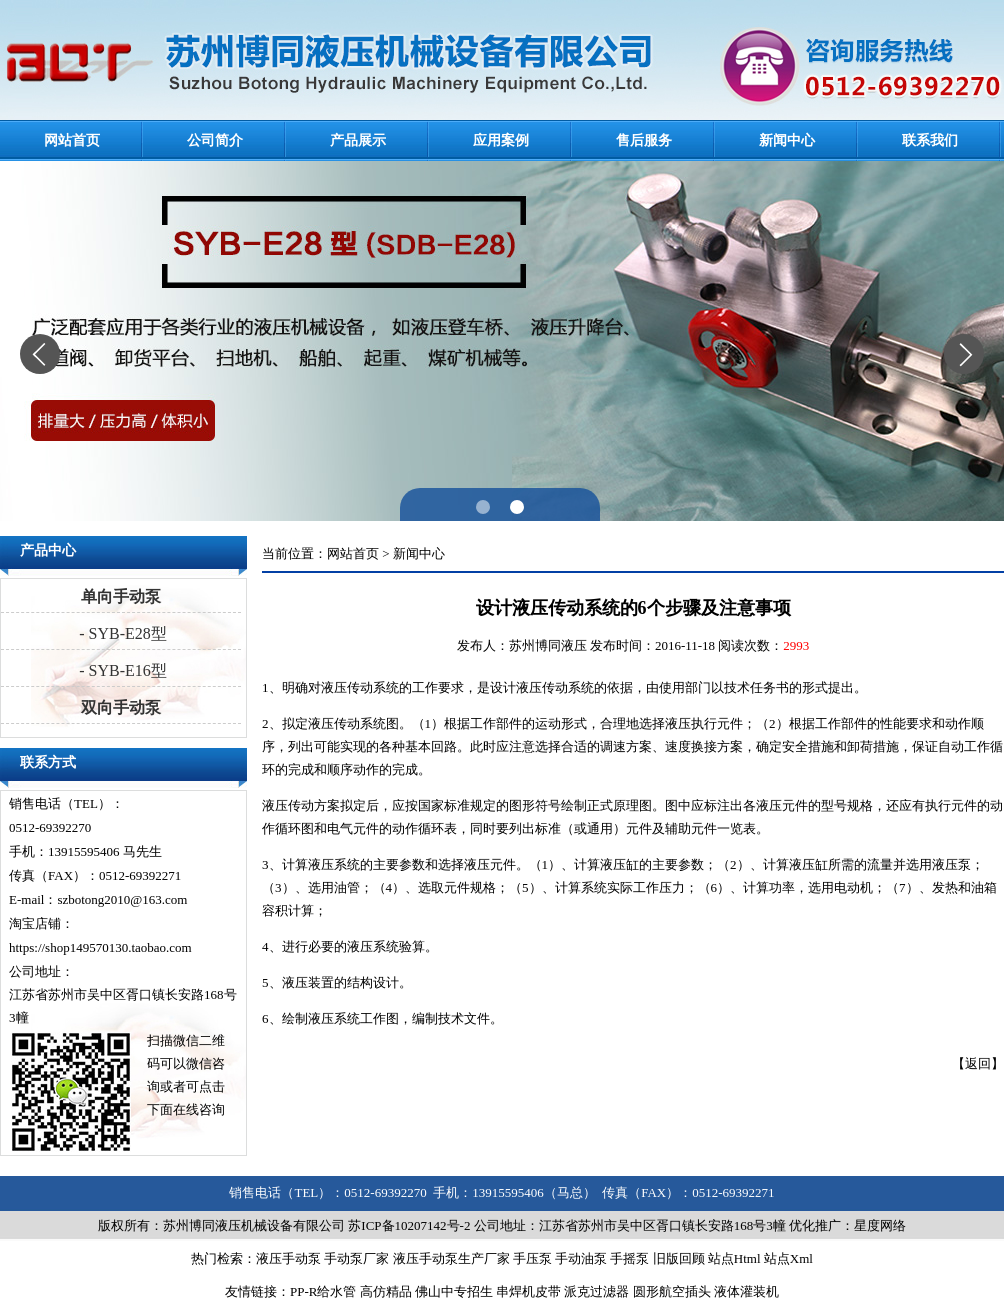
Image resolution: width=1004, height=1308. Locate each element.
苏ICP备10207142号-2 (409, 1225)
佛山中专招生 (454, 1291)
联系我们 (930, 140)
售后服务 (644, 140)
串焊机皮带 (528, 1291)
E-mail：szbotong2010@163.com (98, 899)
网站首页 (72, 140)
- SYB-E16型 (121, 670)
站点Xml (788, 1258)
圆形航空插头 (672, 1291)
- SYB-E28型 (121, 633)
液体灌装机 (746, 1291)
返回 (978, 1063)
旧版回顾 (679, 1258)
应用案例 (501, 140)
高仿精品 (386, 1291)
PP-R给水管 (323, 1291)
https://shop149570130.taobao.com (100, 947)
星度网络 (880, 1225)
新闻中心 (787, 140)
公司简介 (215, 140)
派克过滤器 (596, 1291)
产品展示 (358, 140)
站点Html (734, 1258)
